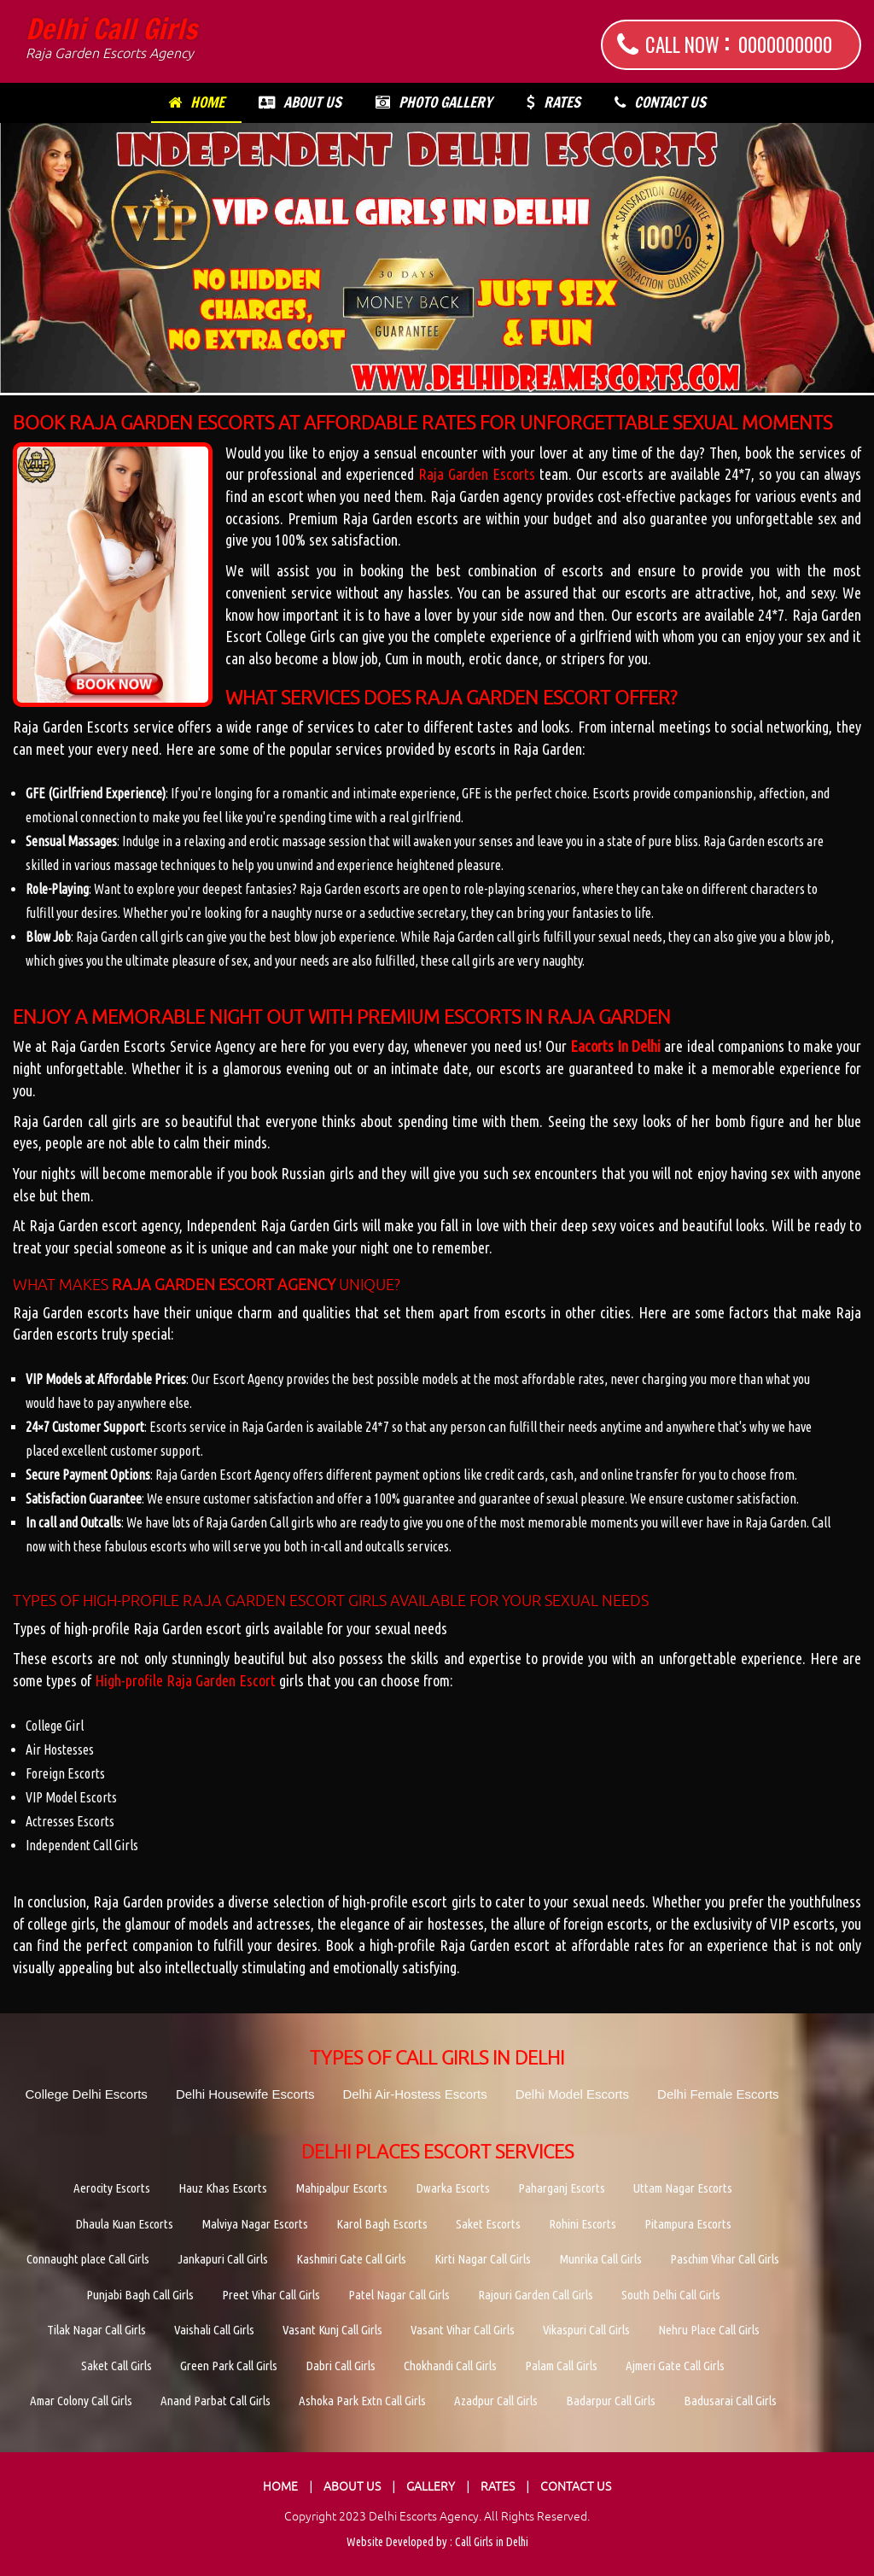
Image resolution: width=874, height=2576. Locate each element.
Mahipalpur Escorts (341, 2188)
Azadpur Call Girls (496, 2400)
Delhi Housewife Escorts (245, 2094)
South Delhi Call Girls (670, 2294)
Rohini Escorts (582, 2224)
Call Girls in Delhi (491, 2542)
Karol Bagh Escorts (382, 2224)
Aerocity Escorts (111, 2188)
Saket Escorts (488, 2224)
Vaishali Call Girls (214, 2329)
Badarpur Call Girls (611, 2400)
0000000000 (785, 44)
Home (196, 102)
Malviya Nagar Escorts (254, 2224)
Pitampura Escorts (687, 2224)
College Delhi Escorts (86, 2094)
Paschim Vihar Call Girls (724, 2259)
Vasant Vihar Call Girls (463, 2329)
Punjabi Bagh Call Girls (140, 2294)
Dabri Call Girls (341, 2365)
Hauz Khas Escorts (222, 2188)
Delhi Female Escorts (718, 2094)
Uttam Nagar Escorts (682, 2188)
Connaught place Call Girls (87, 2259)
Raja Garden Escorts (476, 473)
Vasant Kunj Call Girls (332, 2329)
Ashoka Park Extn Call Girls (362, 2400)
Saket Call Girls (116, 2365)
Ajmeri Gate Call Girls (675, 2365)
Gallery (430, 2486)
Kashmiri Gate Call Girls (351, 2259)
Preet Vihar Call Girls (271, 2294)
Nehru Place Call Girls (709, 2329)
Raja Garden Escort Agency (223, 1285)
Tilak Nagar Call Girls (96, 2329)
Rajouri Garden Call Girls (535, 2294)
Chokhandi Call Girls (450, 2365)
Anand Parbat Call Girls (215, 2400)
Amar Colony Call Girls (81, 2400)
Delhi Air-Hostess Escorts (414, 2094)
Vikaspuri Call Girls (586, 2329)
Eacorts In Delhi (615, 1045)
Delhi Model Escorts (572, 2094)
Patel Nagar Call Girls (399, 2294)
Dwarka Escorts (453, 2188)
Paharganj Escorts (561, 2188)
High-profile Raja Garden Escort (185, 1680)
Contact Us (660, 102)
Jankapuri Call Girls (223, 2259)
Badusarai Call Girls (730, 2400)
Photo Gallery (434, 102)
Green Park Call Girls (228, 2365)
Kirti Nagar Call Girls (482, 2259)
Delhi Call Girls (111, 38)
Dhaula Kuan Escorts (124, 2224)
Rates (553, 102)
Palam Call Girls (561, 2365)
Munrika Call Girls (600, 2259)
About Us (300, 102)
